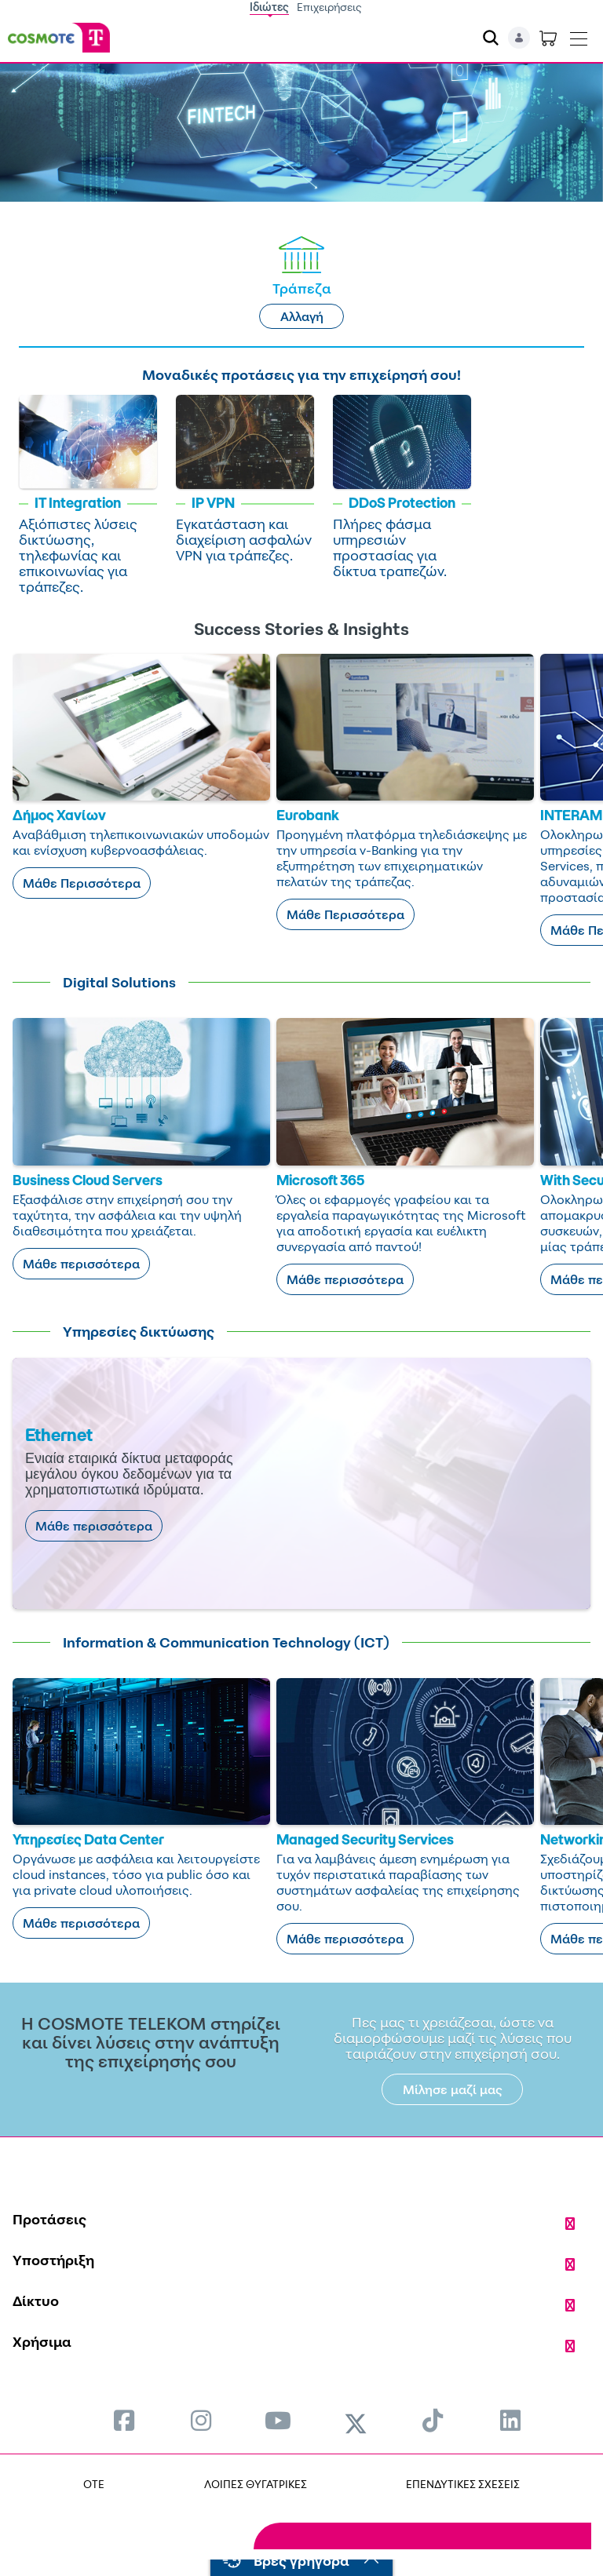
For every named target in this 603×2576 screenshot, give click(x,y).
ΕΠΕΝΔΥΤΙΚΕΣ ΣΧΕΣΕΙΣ (463, 2483)
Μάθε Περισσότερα (82, 883)
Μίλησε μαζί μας (452, 2089)
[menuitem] (124, 2420)
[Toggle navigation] (578, 35)
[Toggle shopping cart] (548, 37)
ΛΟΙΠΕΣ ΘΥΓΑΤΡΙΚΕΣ (255, 2483)
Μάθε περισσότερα (81, 1264)
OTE (93, 2483)
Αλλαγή (301, 316)
